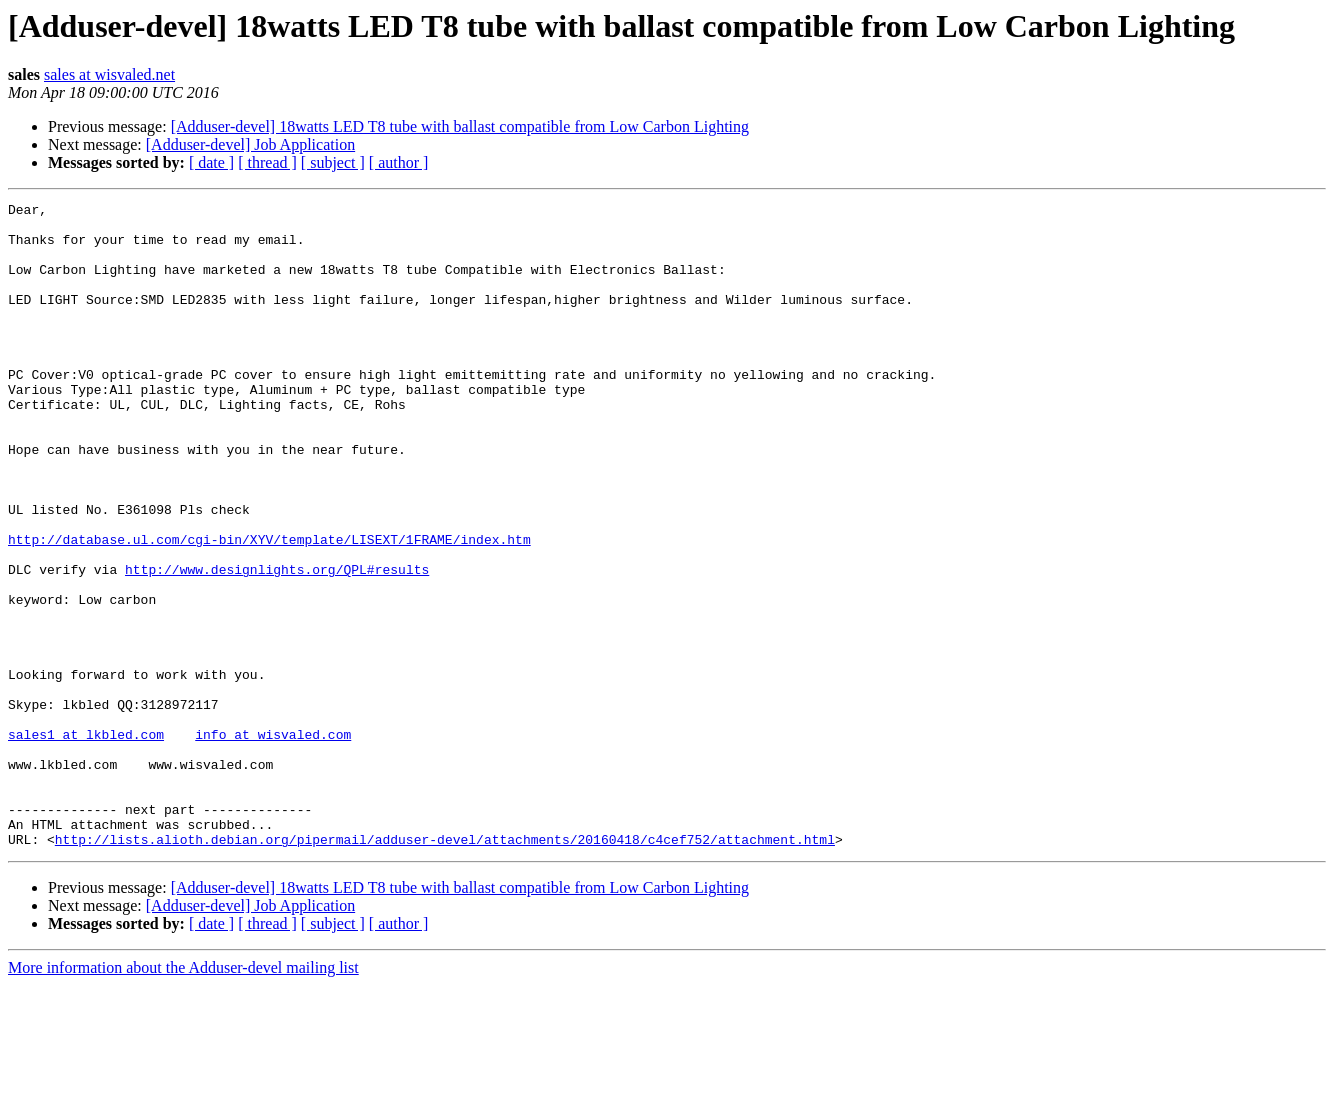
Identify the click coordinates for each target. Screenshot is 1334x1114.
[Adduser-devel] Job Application (250, 144)
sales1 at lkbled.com (86, 842)
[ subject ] (333, 162)
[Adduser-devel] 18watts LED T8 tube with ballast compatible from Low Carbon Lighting (460, 126)
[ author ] (399, 162)
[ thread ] (267, 162)
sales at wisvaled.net (109, 74)
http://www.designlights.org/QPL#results (277, 644)
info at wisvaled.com (273, 842)
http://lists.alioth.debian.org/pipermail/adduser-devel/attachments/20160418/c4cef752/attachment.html (445, 968)
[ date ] (211, 162)
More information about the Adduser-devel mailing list (183, 1096)
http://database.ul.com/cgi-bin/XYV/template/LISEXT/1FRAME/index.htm (269, 608)
